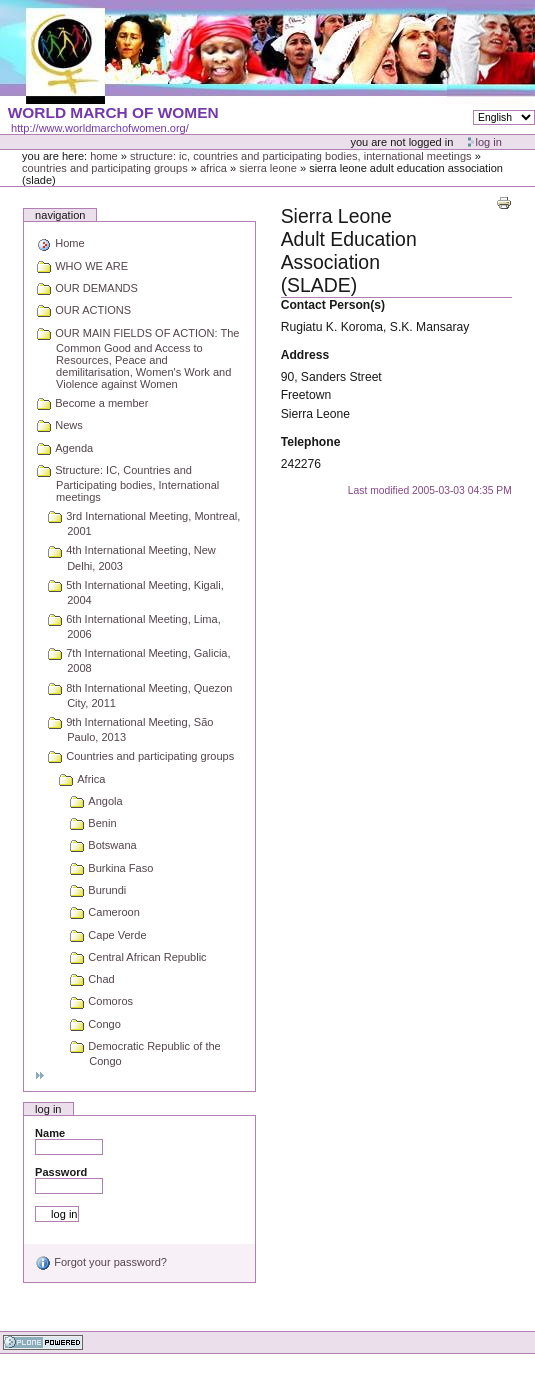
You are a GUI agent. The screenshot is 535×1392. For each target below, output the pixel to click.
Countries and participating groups (105, 168)
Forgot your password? (101, 1262)
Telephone (311, 442)
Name (50, 1133)
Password (61, 1172)
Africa (213, 168)
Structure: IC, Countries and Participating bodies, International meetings (301, 156)
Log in (489, 142)
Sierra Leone (268, 168)
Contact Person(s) (333, 305)
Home (104, 156)
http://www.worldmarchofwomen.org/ (100, 128)
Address (305, 355)
